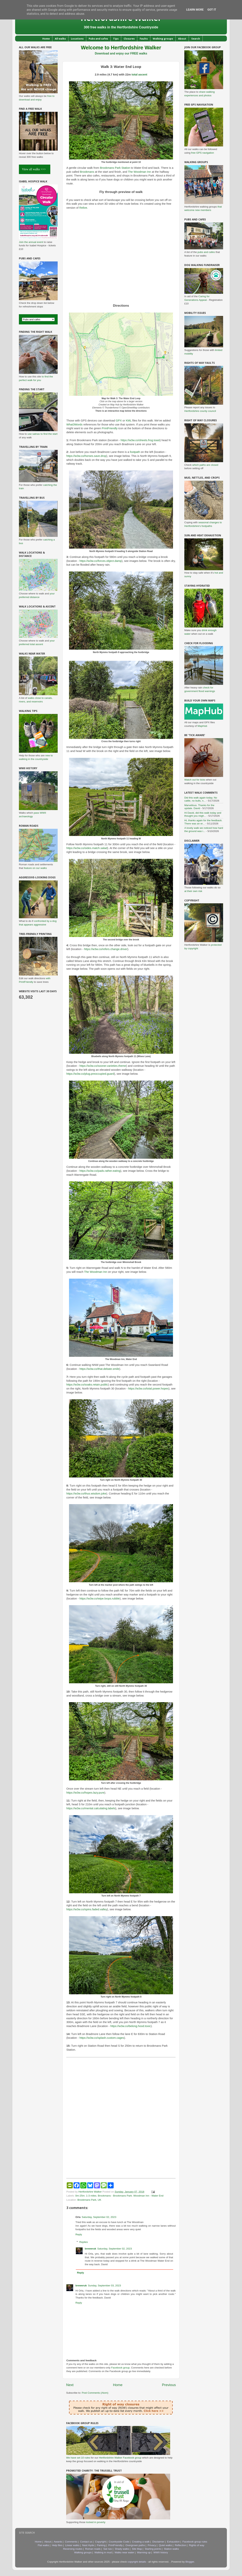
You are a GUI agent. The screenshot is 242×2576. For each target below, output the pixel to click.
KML (128, 420)
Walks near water (124, 2552)
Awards (58, 2541)
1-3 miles (91, 2195)
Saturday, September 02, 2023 (99, 2217)
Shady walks (122, 2548)
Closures (129, 38)
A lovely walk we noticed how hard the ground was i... (203, 829)
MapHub (202, 726)
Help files (57, 2545)
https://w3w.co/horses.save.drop (86, 455)
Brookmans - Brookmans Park (115, 2195)
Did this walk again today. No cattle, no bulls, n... (200, 799)
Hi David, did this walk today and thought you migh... (202, 814)
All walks (60, 38)
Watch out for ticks (194, 779)
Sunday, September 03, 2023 (104, 2285)
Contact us (86, 2541)
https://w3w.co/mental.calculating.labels (90, 1808)
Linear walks (72, 2545)
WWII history (160, 2552)
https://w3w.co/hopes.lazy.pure (85, 1792)
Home (46, 38)
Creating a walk (141, 2541)
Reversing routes (72, 2548)
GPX (119, 420)
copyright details (137, 2561)
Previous (169, 2385)
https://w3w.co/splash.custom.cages (101, 2037)
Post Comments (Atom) (95, 2392)
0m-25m (80, 2195)
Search (195, 38)
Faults (144, 38)
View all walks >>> (34, 169)
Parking (101, 2545)
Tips (116, 38)
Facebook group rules (194, 2541)
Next (70, 2385)
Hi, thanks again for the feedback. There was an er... (203, 822)
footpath (135, 451)
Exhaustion (173, 2541)
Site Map (137, 2548)
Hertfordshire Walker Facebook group (120, 2457)
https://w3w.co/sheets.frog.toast (140, 440)
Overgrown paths (135, 2545)
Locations (77, 38)
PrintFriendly (109, 428)
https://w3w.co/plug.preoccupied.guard (90, 1073)
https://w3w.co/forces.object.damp (100, 560)
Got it (211, 9)
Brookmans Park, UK (89, 2199)
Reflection (180, 2545)
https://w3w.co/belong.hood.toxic (130, 2026)
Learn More (195, 9)
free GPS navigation (202, 152)
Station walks (171, 2548)
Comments (71, 2541)
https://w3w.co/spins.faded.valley (86, 1909)
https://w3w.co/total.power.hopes (148, 1388)
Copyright (100, 2541)
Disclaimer (158, 2541)
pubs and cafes (206, 252)
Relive (83, 207)
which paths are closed (205, 464)
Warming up (143, 2552)
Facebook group (120, 2367)
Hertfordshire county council (200, 411)
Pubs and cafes (98, 38)
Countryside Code (119, 2541)
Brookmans (87, 171)
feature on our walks (35, 868)
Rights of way (196, 2545)
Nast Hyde (88, 2545)
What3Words (74, 424)
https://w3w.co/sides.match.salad (86, 848)
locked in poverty (95, 2522)
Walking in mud (103, 2552)
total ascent (139, 74)
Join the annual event (31, 242)
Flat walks (43, 2545)
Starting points (153, 2548)
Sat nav (107, 2548)
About (182, 38)
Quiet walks (165, 2545)
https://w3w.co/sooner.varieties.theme (102, 1065)
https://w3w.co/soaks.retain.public (87, 1384)
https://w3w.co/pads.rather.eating (99, 1170)
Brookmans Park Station (115, 167)
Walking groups (163, 38)
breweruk (90, 2248)
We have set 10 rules (78, 2457)
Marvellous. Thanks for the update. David (199, 807)
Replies (83, 2242)
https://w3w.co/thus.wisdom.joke (86, 1493)
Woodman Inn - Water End (148, 2195)
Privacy (152, 2545)
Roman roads (93, 2548)
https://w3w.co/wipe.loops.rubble (99, 1598)
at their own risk (193, 891)
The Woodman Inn (139, 171)
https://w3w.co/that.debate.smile (99, 1368)
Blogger (189, 2561)
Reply (78, 2234)
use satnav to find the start (42, 433)
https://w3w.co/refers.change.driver (105, 949)
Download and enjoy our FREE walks (121, 53)
